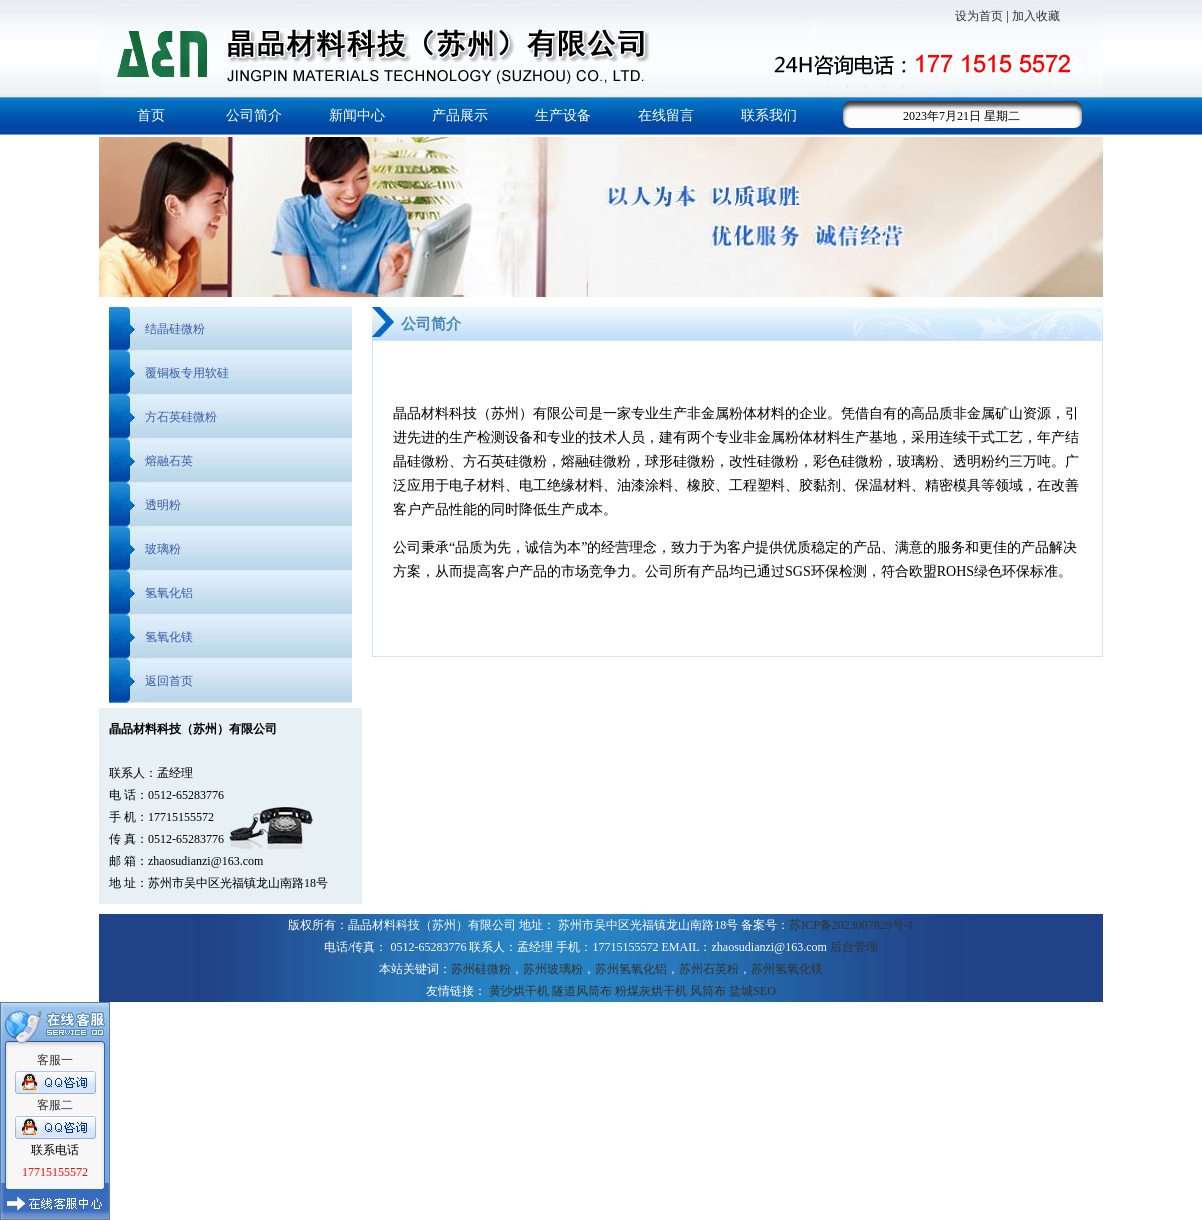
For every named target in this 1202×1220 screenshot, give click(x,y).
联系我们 (769, 115)
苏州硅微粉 (481, 969)
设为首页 (979, 16)
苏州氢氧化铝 (631, 969)
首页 (151, 115)
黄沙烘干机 (519, 991)
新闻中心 (357, 115)
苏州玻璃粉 (553, 969)
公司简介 (254, 115)
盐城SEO (752, 991)
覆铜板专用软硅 (187, 373)
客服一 (55, 1060)
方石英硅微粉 (181, 417)
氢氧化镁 (169, 637)
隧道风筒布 (582, 991)
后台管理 (854, 947)
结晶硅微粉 (175, 329)
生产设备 (563, 115)
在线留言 (666, 115)
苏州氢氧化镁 (787, 969)
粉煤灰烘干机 (651, 991)
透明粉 (163, 505)
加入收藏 (1036, 16)
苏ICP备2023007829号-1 (851, 925)
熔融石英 (169, 461)
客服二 (55, 1105)
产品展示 (460, 115)
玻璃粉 (163, 549)
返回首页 (169, 681)
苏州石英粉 (709, 969)
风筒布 (708, 991)
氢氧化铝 (169, 593)
